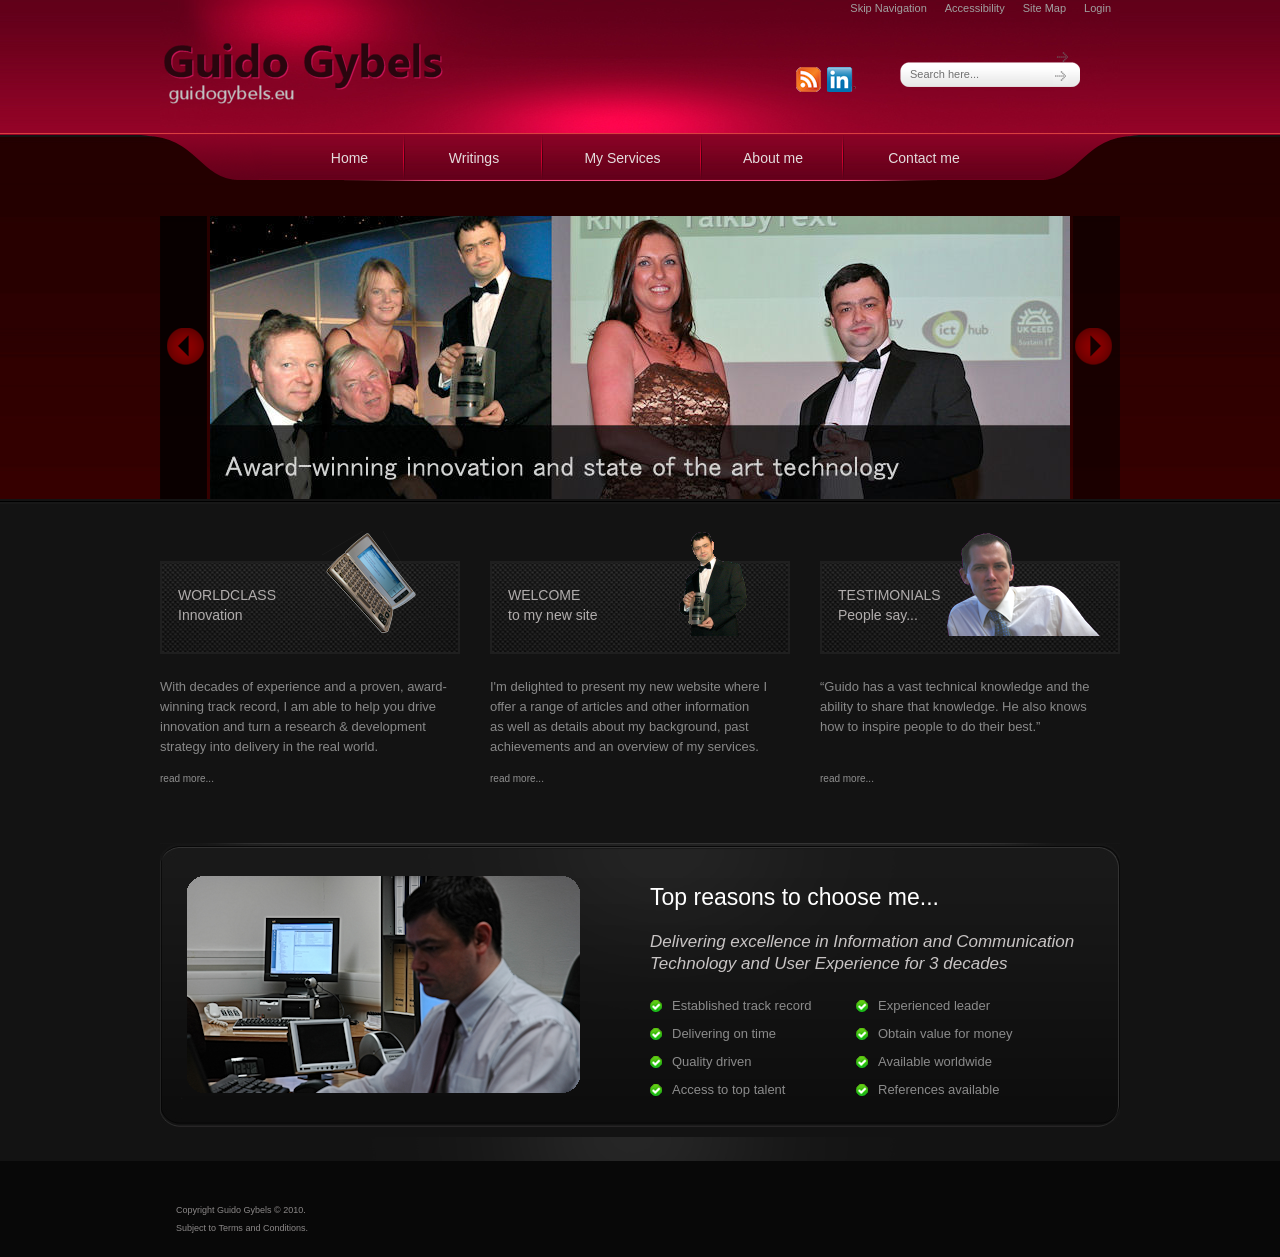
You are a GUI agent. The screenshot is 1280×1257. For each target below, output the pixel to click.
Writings (474, 158)
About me (773, 158)
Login (1097, 8)
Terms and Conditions (261, 1228)
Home (349, 158)
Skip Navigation (888, 8)
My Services (622, 158)
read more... (187, 778)
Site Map (1044, 8)
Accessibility (975, 8)
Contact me (924, 158)
